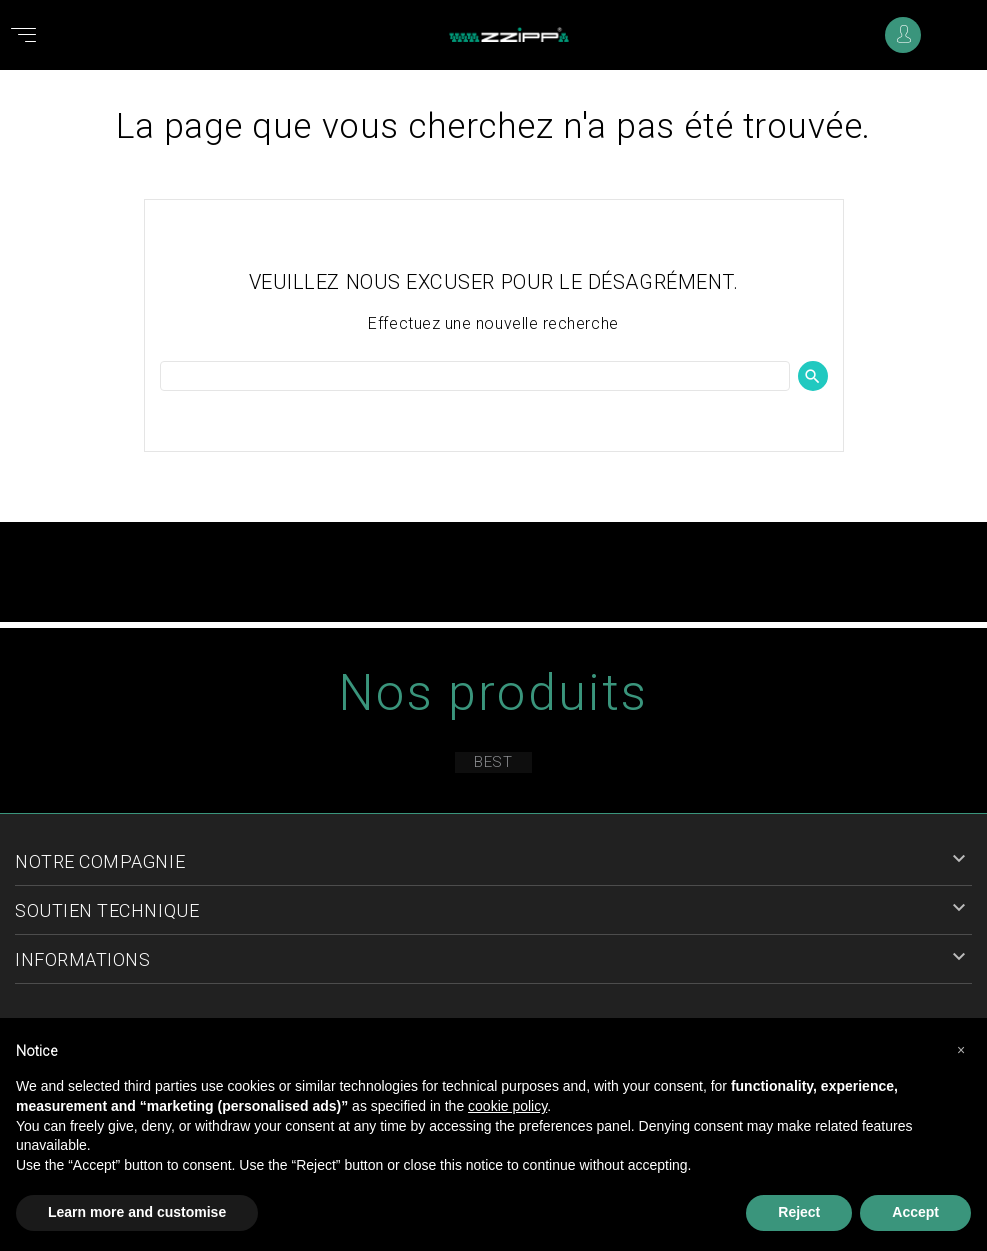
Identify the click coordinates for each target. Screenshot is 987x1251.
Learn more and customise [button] (137, 1212)
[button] (961, 1050)
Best (493, 762)
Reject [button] (799, 1212)
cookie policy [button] (507, 1106)
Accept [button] (915, 1212)
